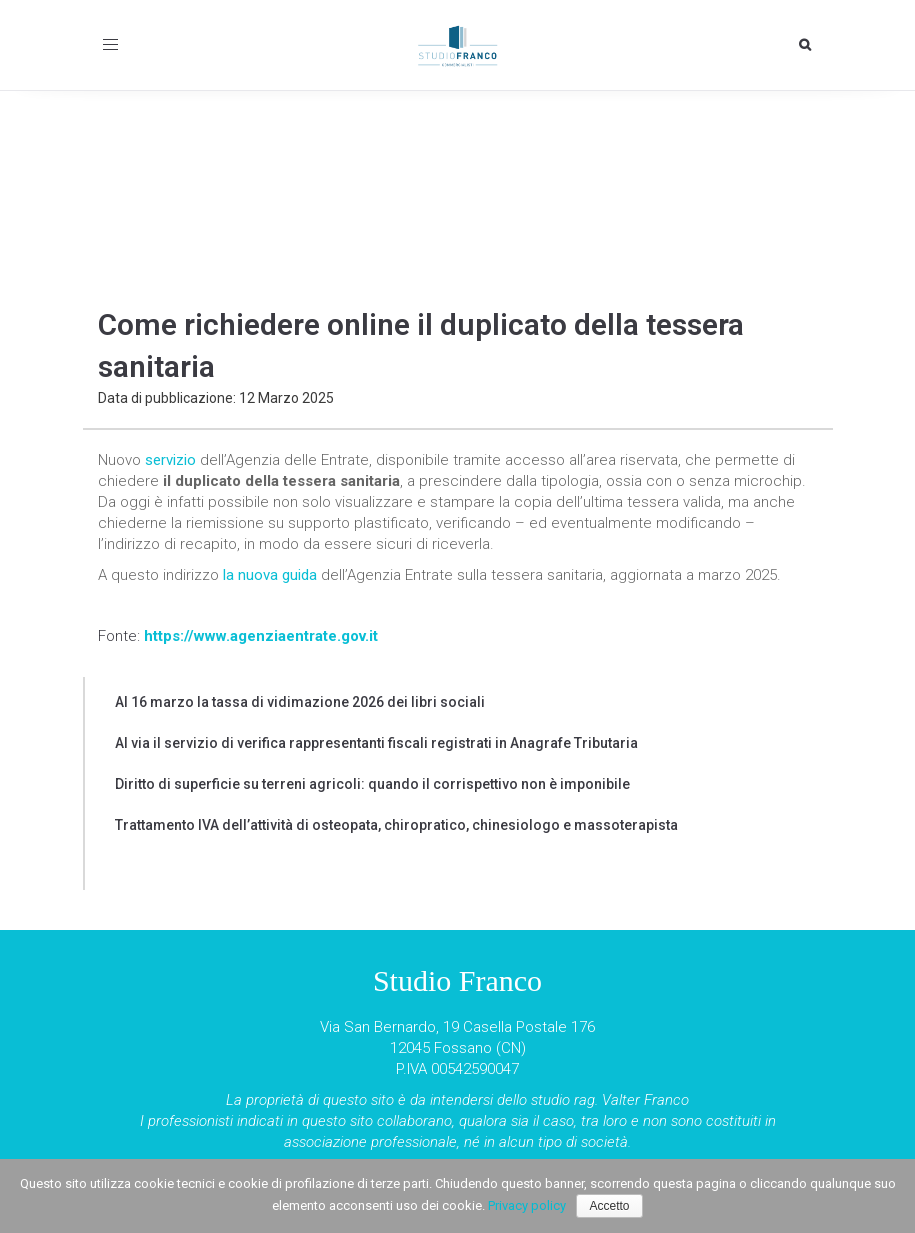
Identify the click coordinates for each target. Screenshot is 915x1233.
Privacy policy (527, 1205)
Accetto (609, 1206)
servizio (170, 460)
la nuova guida (270, 575)
